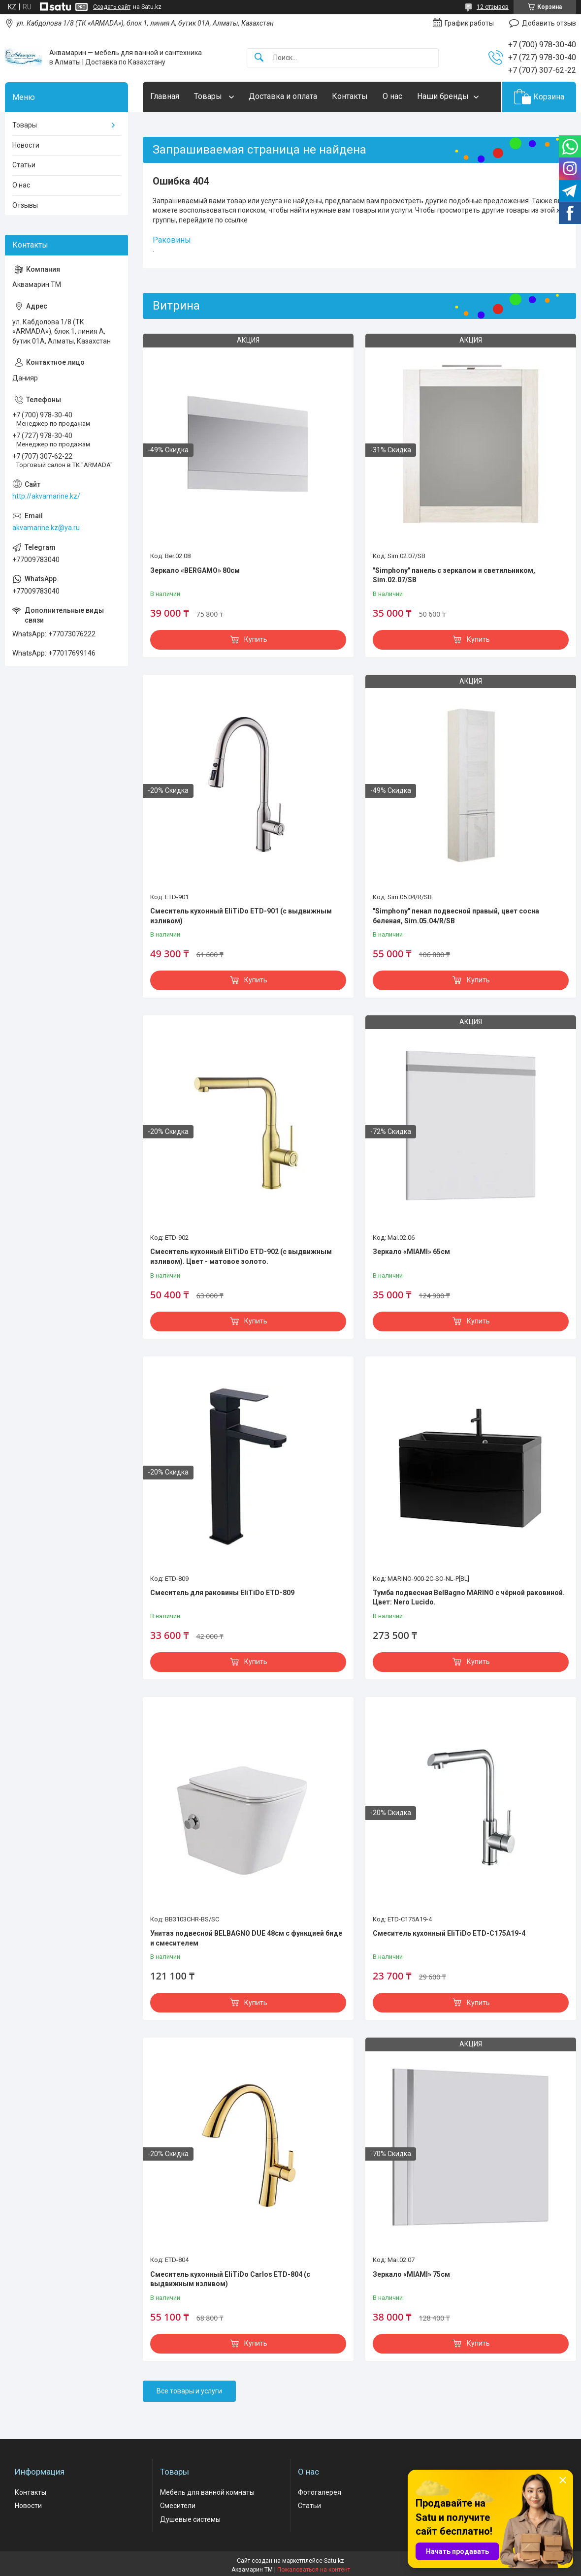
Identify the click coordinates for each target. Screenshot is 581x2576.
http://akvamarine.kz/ (46, 496)
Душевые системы (190, 2519)
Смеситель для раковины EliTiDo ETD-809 (222, 1593)
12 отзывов (493, 6)
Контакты (350, 96)
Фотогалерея (319, 2492)
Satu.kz (334, 2560)
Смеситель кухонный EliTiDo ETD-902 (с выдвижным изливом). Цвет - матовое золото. (241, 1256)
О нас (392, 96)
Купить (255, 639)
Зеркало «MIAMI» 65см (411, 1252)
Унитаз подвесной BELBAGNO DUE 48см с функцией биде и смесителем (246, 1938)
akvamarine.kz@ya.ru (46, 528)
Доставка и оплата (283, 96)
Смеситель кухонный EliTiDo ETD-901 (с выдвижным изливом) (241, 916)
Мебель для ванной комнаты (207, 2492)
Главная (164, 96)
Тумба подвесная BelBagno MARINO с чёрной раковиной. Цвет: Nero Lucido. (469, 1597)
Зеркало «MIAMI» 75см (411, 2274)
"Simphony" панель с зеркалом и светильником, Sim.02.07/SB (454, 575)
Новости (25, 145)
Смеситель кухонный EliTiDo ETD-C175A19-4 (449, 1933)
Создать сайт (111, 6)
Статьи (23, 165)
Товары (209, 96)
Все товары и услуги (189, 2391)
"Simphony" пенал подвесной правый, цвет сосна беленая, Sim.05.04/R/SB (456, 916)
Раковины (172, 240)
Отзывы (25, 205)
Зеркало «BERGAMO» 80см (195, 570)
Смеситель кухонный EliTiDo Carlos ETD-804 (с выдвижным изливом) (230, 2279)
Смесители (177, 2506)
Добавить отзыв (549, 23)
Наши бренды (443, 96)
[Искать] (259, 57)
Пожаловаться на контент (313, 2569)
